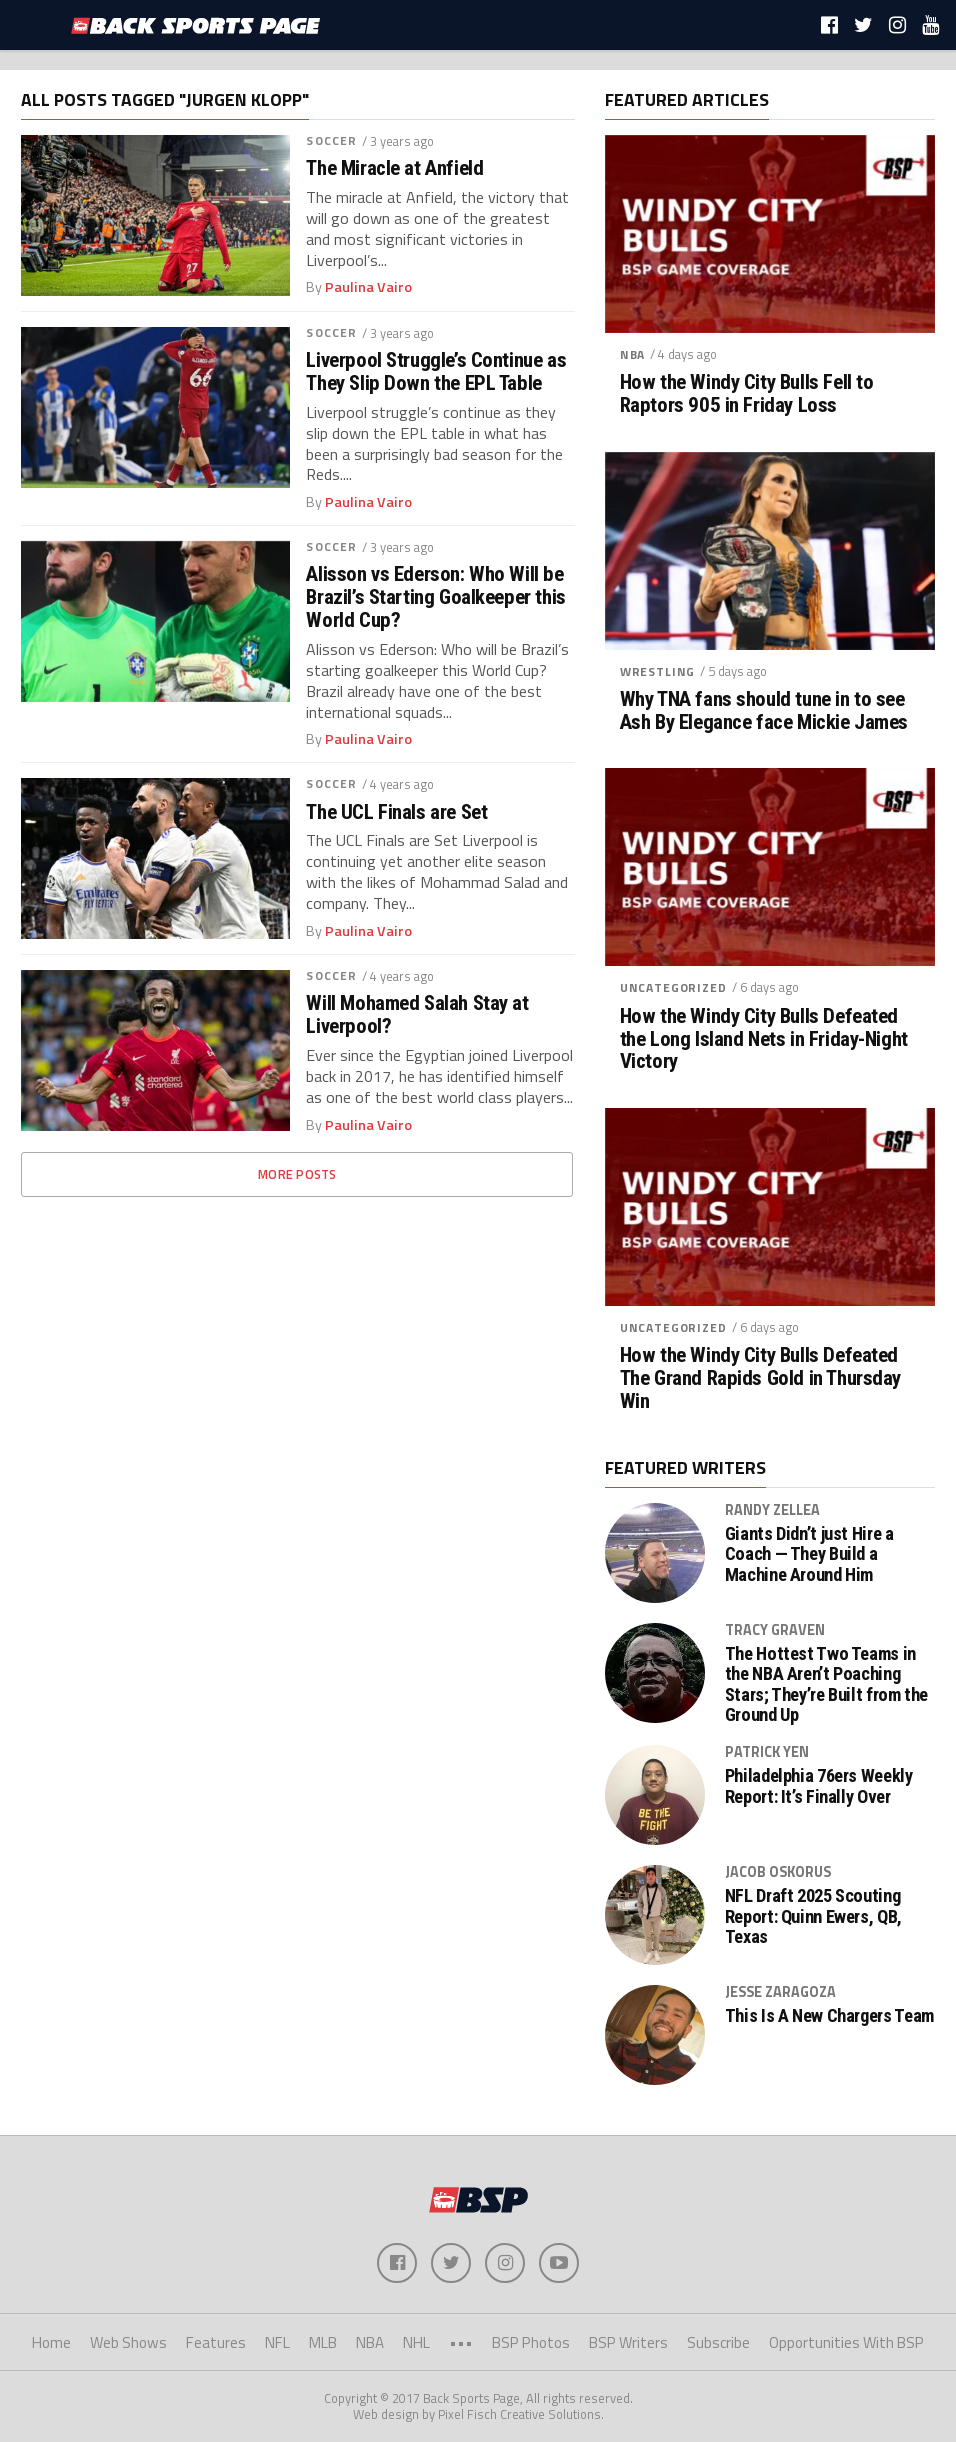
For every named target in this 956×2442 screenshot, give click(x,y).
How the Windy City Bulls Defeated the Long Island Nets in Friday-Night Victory (764, 1039)
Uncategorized (673, 987)
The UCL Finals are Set (396, 812)
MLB (323, 2342)
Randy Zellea (772, 1510)
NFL (277, 2342)
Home (51, 2342)
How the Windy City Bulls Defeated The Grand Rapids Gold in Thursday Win (760, 1378)
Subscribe (718, 2342)
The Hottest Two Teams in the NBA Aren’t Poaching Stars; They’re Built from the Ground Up (826, 1684)
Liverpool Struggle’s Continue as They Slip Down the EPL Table (436, 372)
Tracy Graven (775, 1630)
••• (461, 2342)
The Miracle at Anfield (394, 168)
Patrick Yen (767, 1752)
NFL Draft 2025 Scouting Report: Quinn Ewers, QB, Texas (813, 1916)
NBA (633, 354)
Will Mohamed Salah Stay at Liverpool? (417, 1015)
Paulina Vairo (368, 287)
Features (216, 2342)
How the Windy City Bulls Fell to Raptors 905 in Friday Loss (747, 394)
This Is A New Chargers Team (829, 2016)
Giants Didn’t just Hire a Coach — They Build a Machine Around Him (809, 1554)
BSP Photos (531, 2342)
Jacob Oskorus (778, 1872)
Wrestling (658, 671)
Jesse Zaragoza (780, 1992)
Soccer (331, 140)
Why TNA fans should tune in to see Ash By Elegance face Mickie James (764, 711)
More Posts (297, 1174)
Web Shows (128, 2342)
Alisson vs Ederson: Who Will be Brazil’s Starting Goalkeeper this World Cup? (435, 597)
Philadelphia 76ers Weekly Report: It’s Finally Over (819, 1786)
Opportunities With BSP (846, 2342)
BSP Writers (628, 2342)
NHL (416, 2342)
